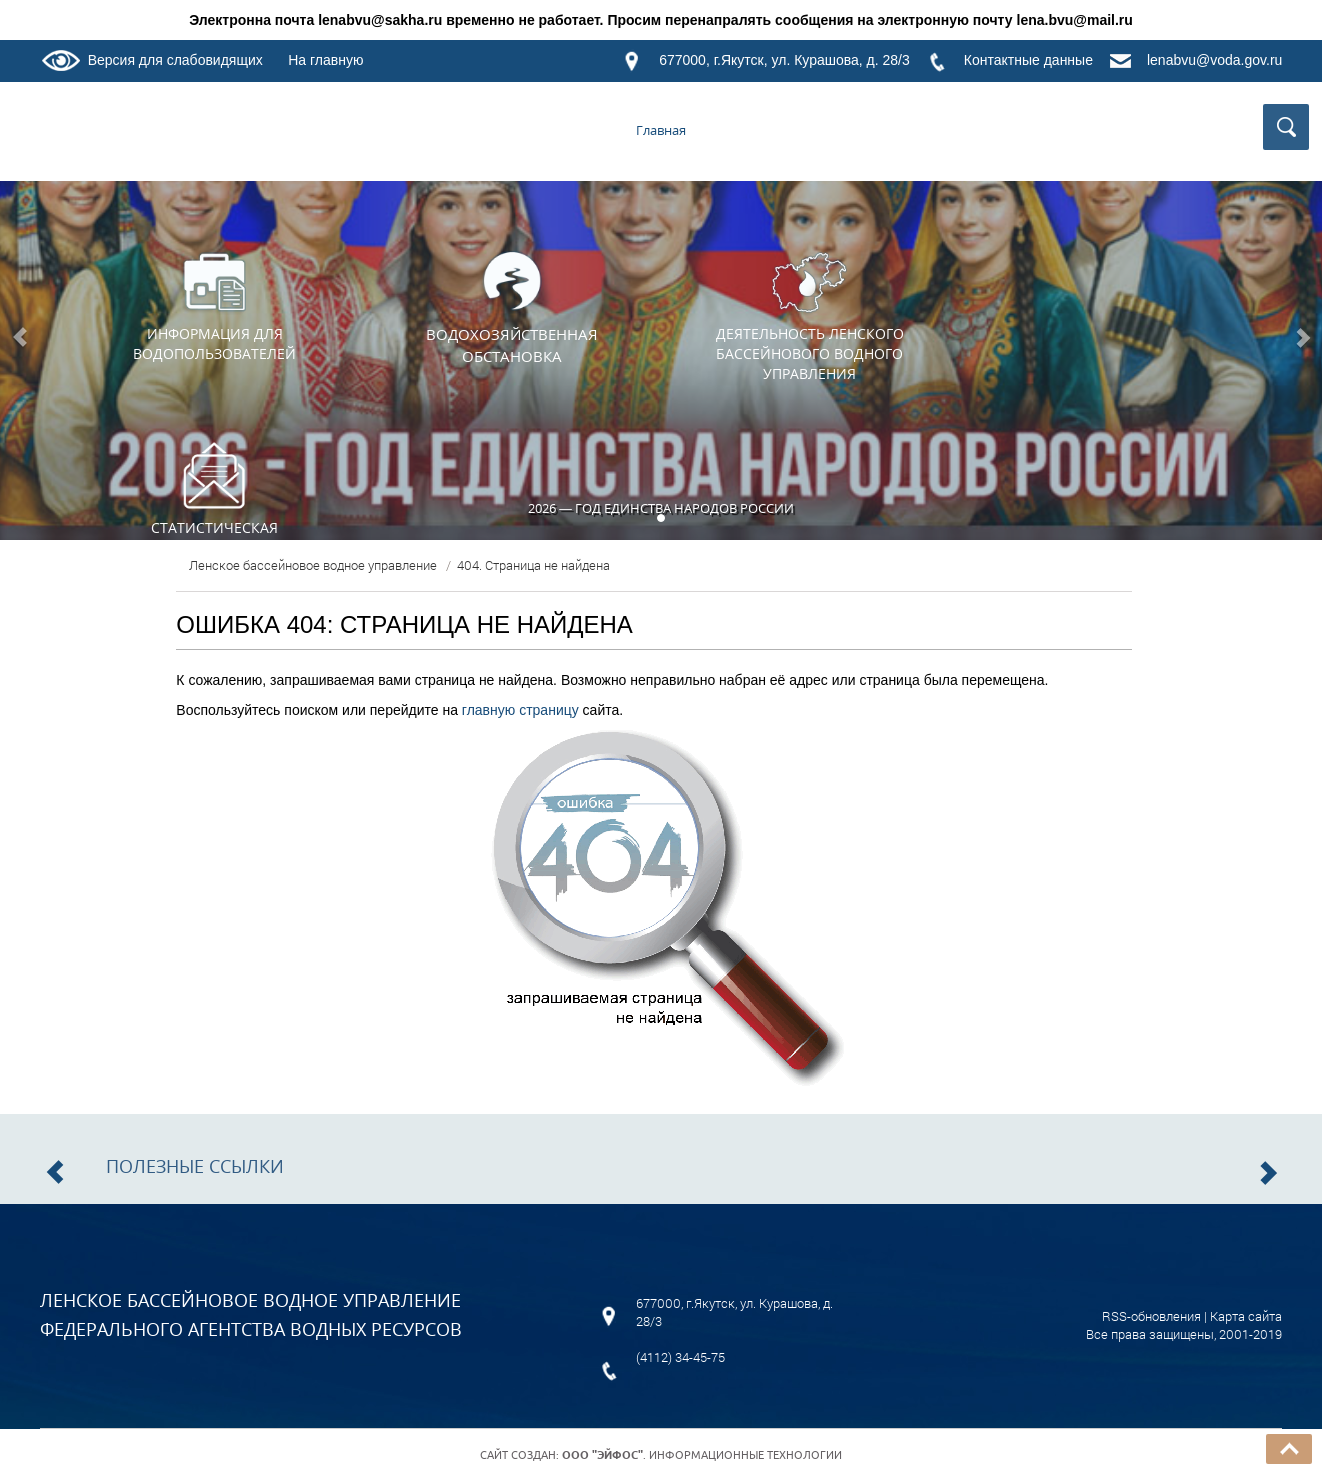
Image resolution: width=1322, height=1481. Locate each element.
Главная (661, 130)
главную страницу (520, 710)
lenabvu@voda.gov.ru (1214, 60)
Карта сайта (1246, 1316)
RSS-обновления (1151, 1316)
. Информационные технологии (702, 1455)
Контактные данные (1028, 60)
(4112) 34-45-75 (680, 1357)
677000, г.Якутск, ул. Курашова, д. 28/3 (784, 60)
